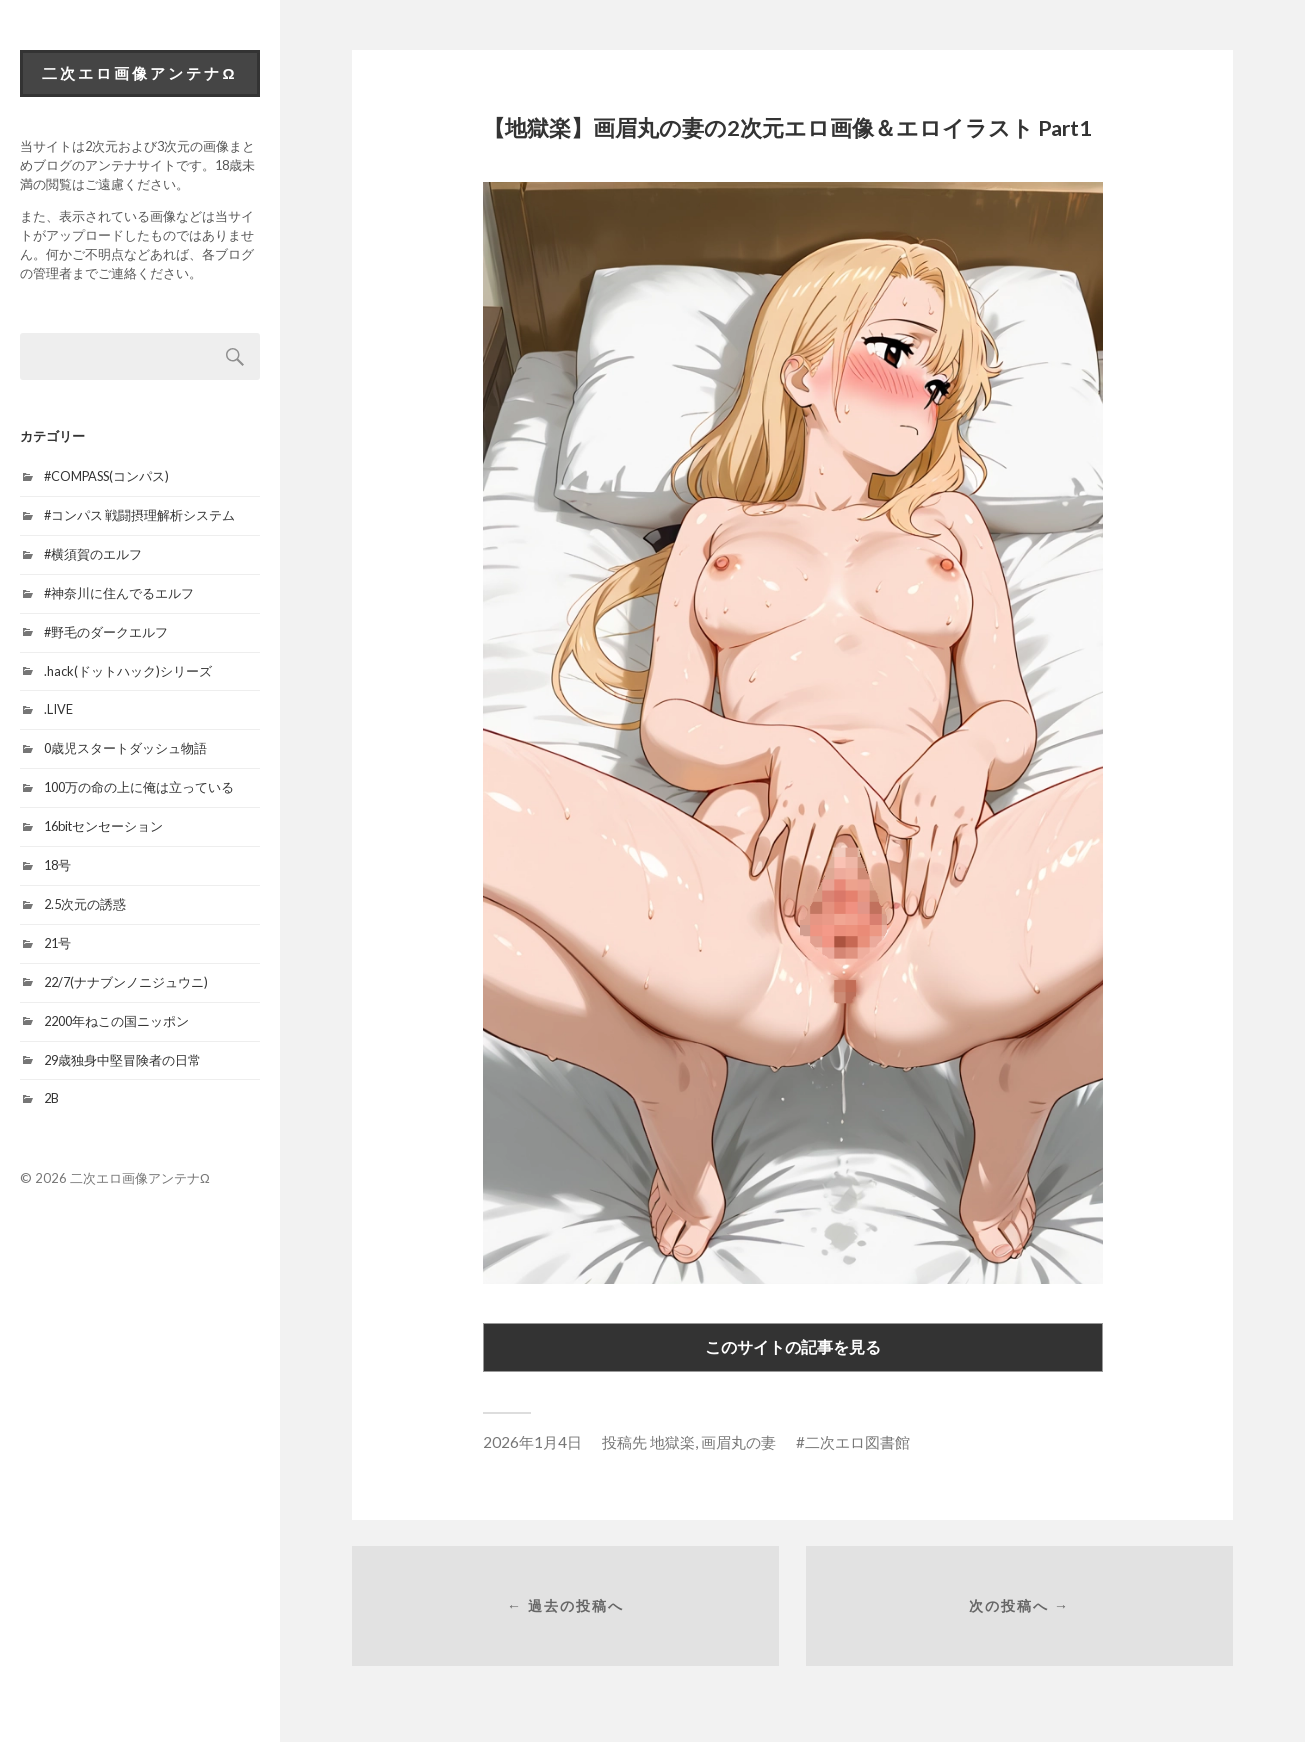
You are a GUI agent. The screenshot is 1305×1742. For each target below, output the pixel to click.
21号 (57, 943)
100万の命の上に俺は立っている (139, 787)
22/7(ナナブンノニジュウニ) (126, 982)
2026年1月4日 (532, 1442)
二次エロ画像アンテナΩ (139, 73)
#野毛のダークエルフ (106, 632)
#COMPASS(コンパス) (106, 476)
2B (51, 1098)
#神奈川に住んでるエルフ (119, 593)
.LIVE (58, 709)
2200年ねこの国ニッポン (116, 1021)
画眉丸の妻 (738, 1442)
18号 (57, 865)
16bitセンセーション (103, 826)
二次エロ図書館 (857, 1442)
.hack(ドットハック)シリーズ (128, 671)
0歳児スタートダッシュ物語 (125, 748)
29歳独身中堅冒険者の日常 (122, 1060)
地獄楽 (672, 1442)
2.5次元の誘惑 (85, 904)
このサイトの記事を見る (793, 1346)
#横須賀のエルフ (93, 554)
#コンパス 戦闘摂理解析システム (139, 515)
